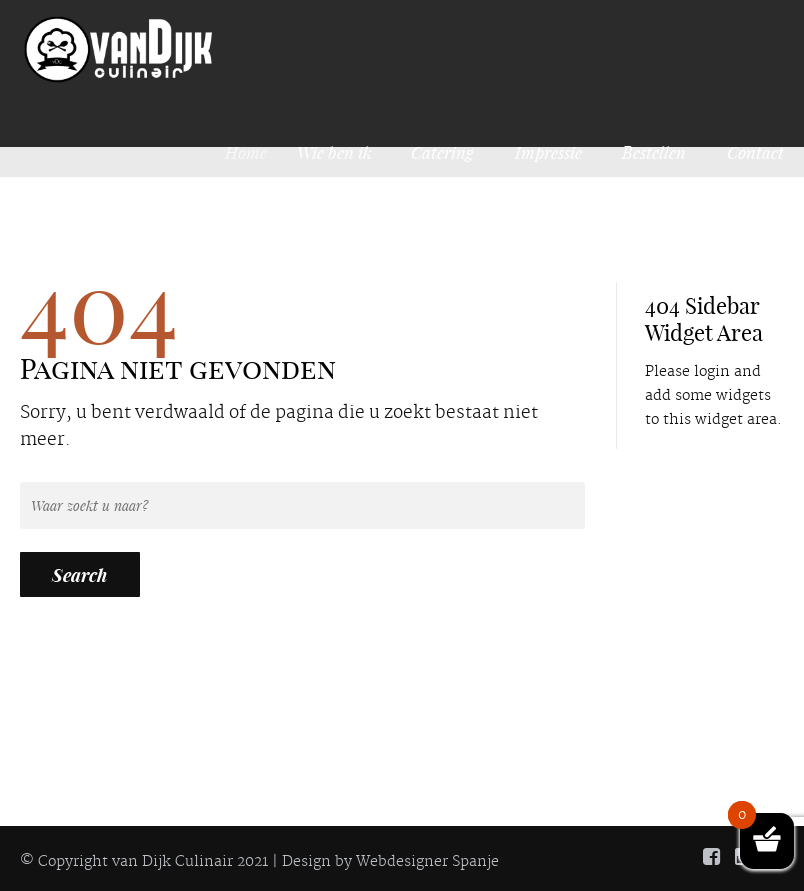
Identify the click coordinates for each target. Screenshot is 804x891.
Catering (442, 152)
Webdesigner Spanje (427, 862)
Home (253, 152)
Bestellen (654, 152)
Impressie (548, 152)
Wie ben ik (337, 152)
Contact (755, 152)
